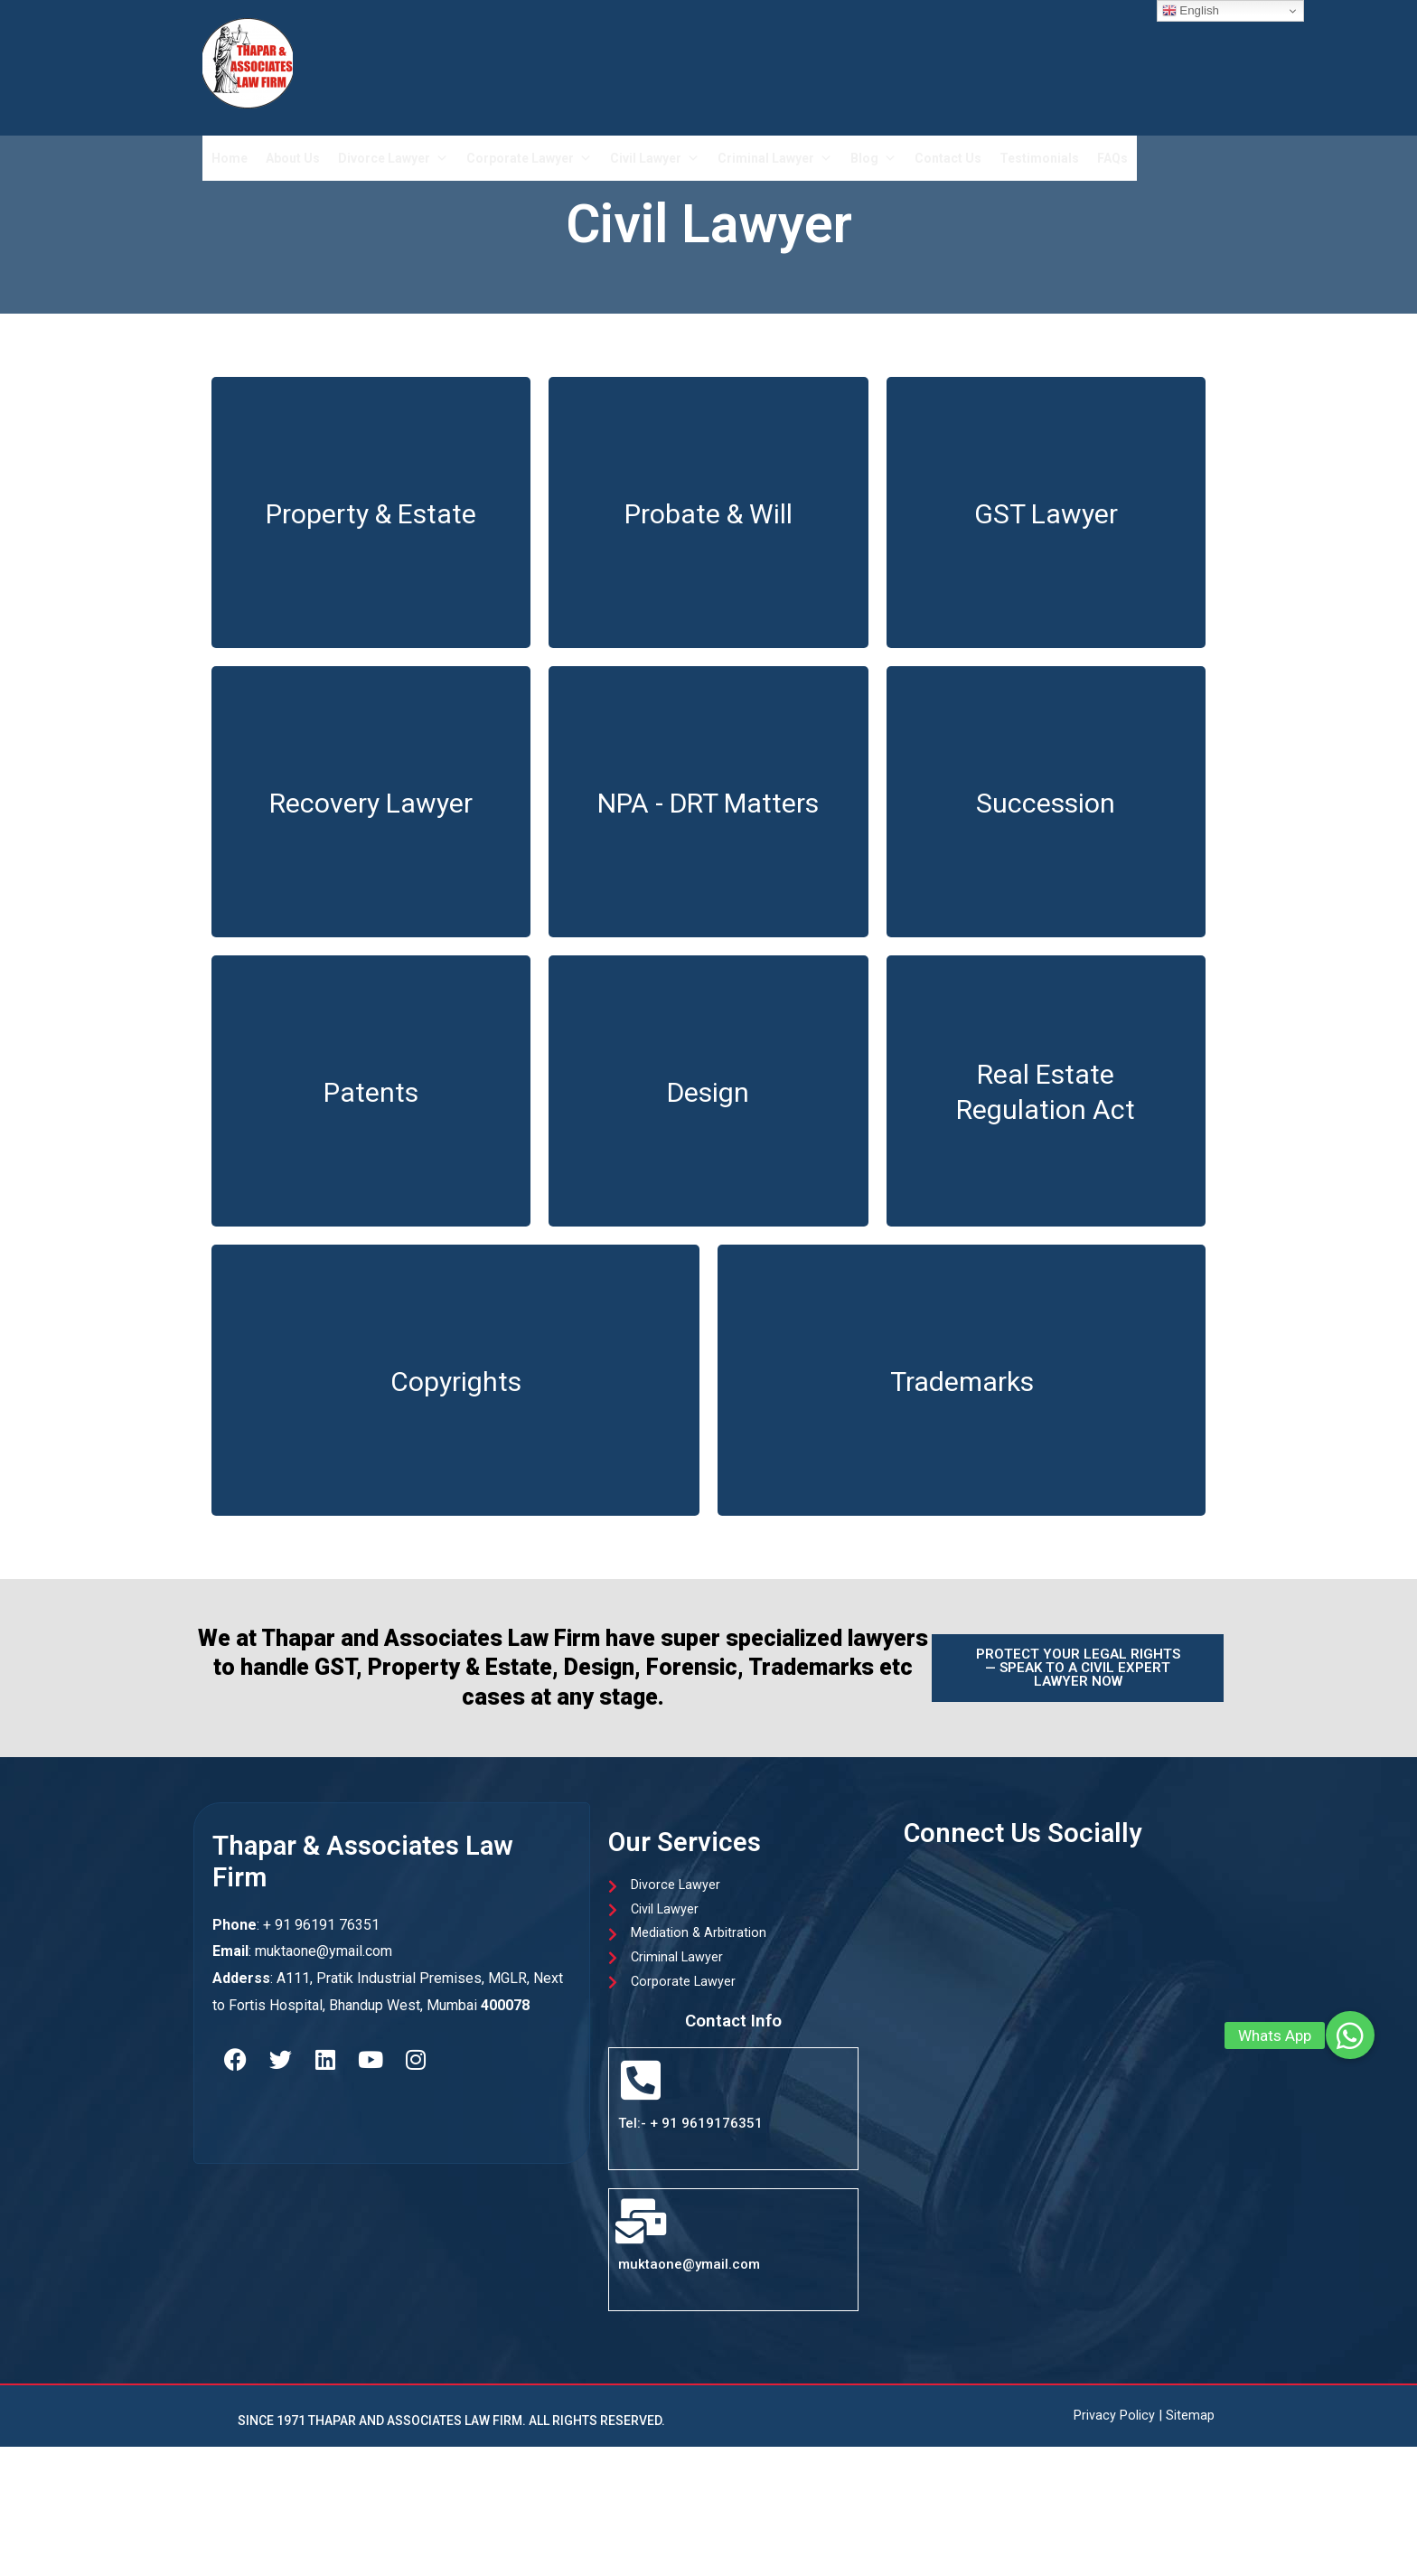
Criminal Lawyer (775, 158)
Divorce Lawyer (393, 158)
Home (229, 158)
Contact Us (948, 158)
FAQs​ (1112, 158)
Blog (873, 158)
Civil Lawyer (654, 158)
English (1190, 11)
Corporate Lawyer (529, 158)
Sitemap (1190, 2420)
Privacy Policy (1114, 2420)
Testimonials (1039, 158)
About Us (293, 158)
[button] (1349, 2035)
